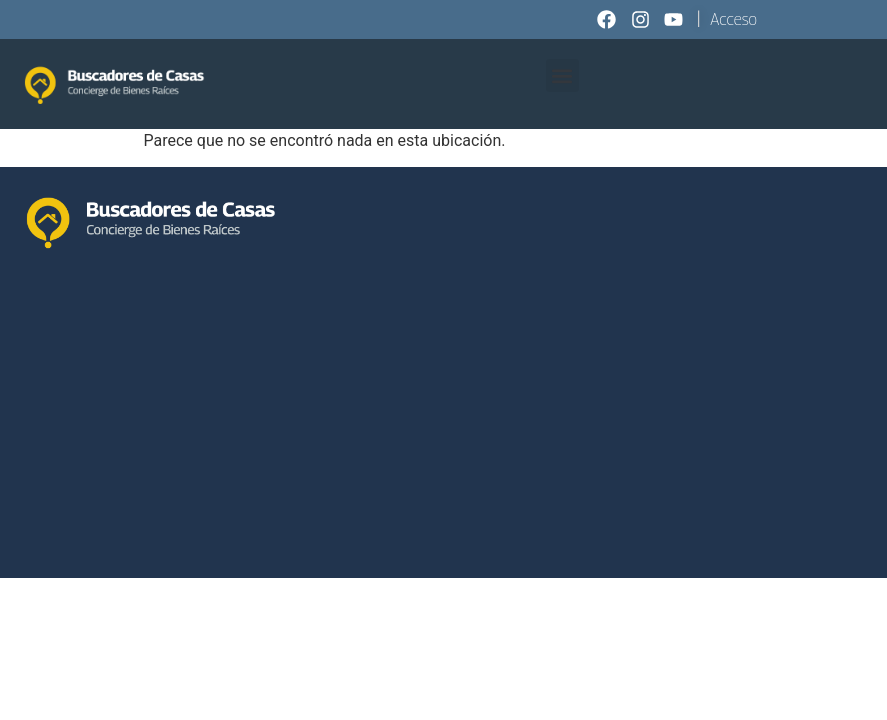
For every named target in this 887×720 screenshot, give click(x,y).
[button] (562, 75)
